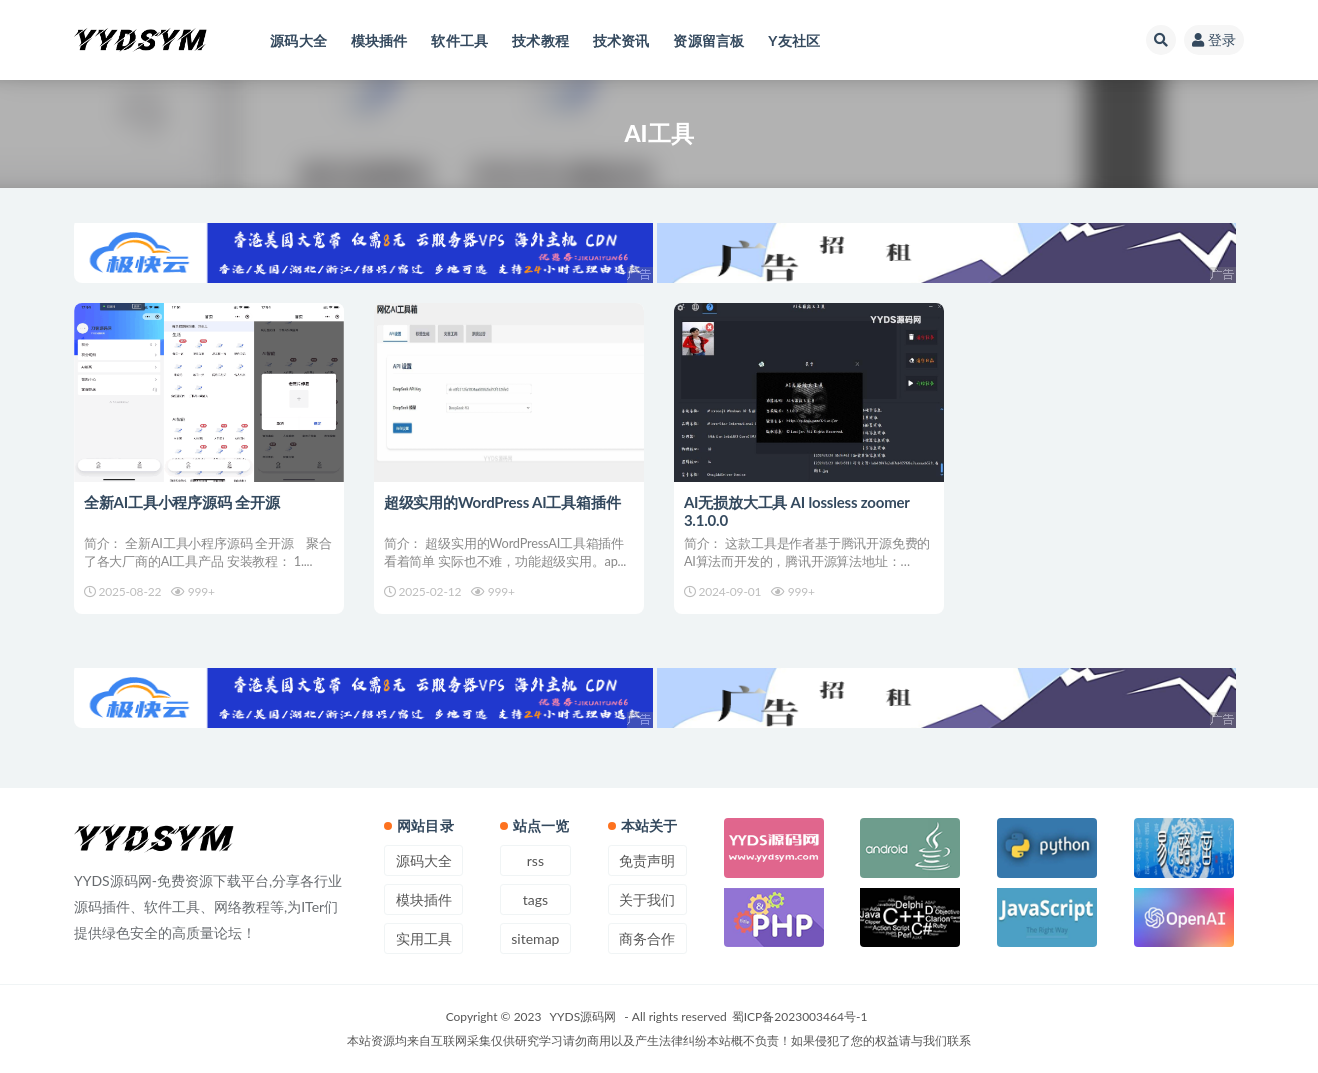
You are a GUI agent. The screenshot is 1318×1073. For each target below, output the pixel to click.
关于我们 (647, 899)
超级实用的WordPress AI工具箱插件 (502, 502)
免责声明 (647, 860)
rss (535, 860)
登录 (1214, 39)
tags (535, 899)
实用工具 (424, 938)
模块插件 (424, 899)
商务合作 (647, 938)
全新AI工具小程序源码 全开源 (182, 502)
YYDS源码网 (583, 1016)
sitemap (535, 938)
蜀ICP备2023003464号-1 (800, 1016)
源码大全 (424, 860)
